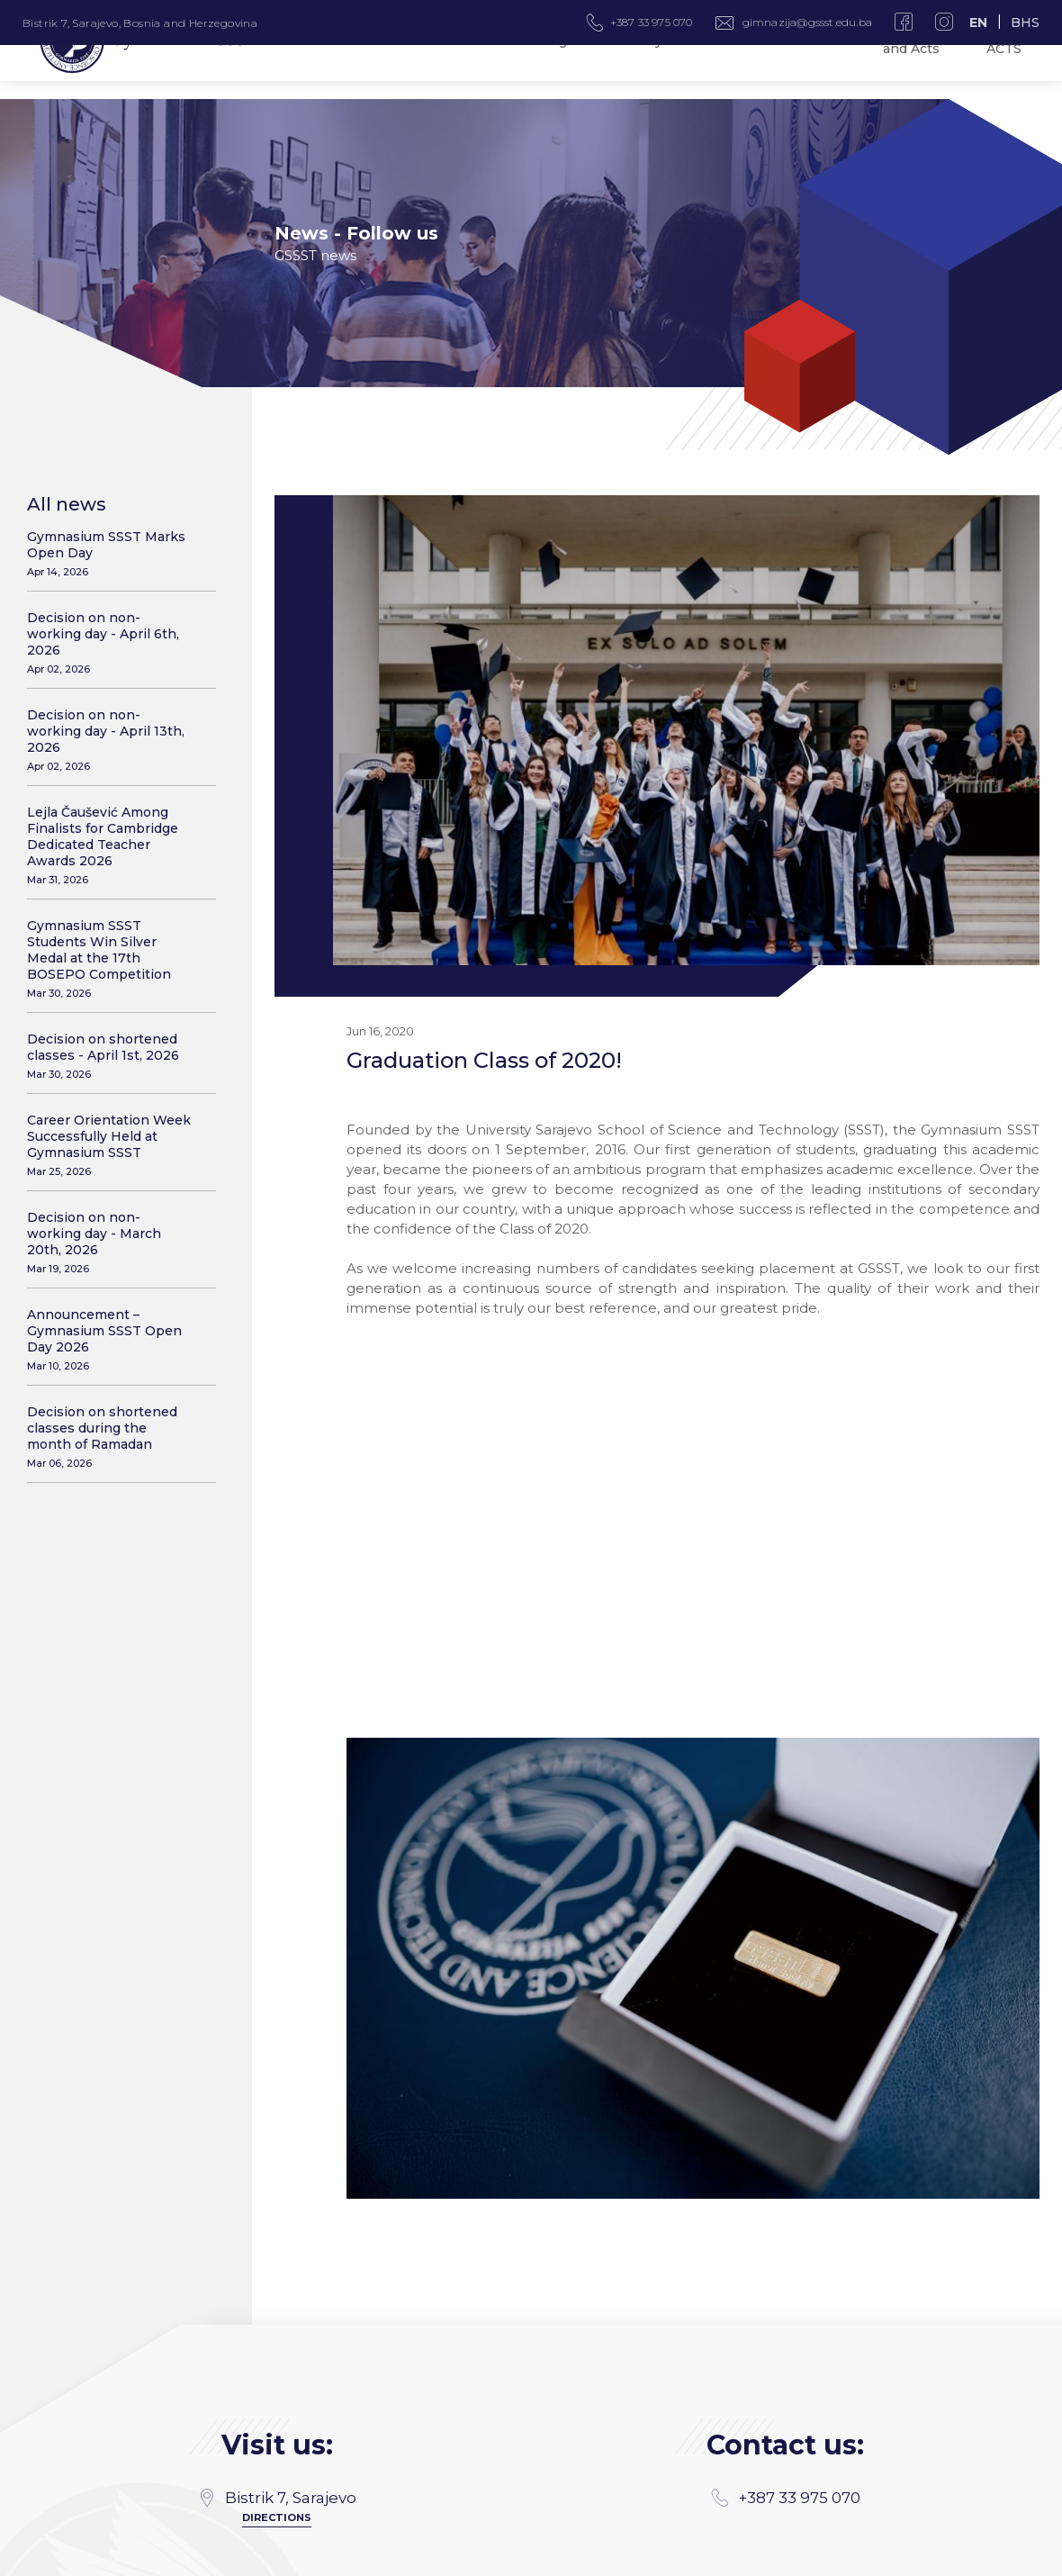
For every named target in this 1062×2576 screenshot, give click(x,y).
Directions (276, 2319)
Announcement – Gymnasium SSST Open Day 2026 (110, 1339)
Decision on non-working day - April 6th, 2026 (110, 642)
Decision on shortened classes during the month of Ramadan (110, 1436)
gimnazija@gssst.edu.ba (807, 22)
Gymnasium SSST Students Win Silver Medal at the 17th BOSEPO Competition (110, 958)
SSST (1027, 2555)
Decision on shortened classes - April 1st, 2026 (110, 1055)
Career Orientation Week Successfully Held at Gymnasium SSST (110, 1145)
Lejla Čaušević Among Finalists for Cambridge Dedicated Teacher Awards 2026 (110, 845)
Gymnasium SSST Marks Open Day (110, 553)
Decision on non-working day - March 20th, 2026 (110, 1242)
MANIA (292, 2555)
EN (978, 22)
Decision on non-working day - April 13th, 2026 (110, 740)
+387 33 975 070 (785, 2300)
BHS (1025, 22)
